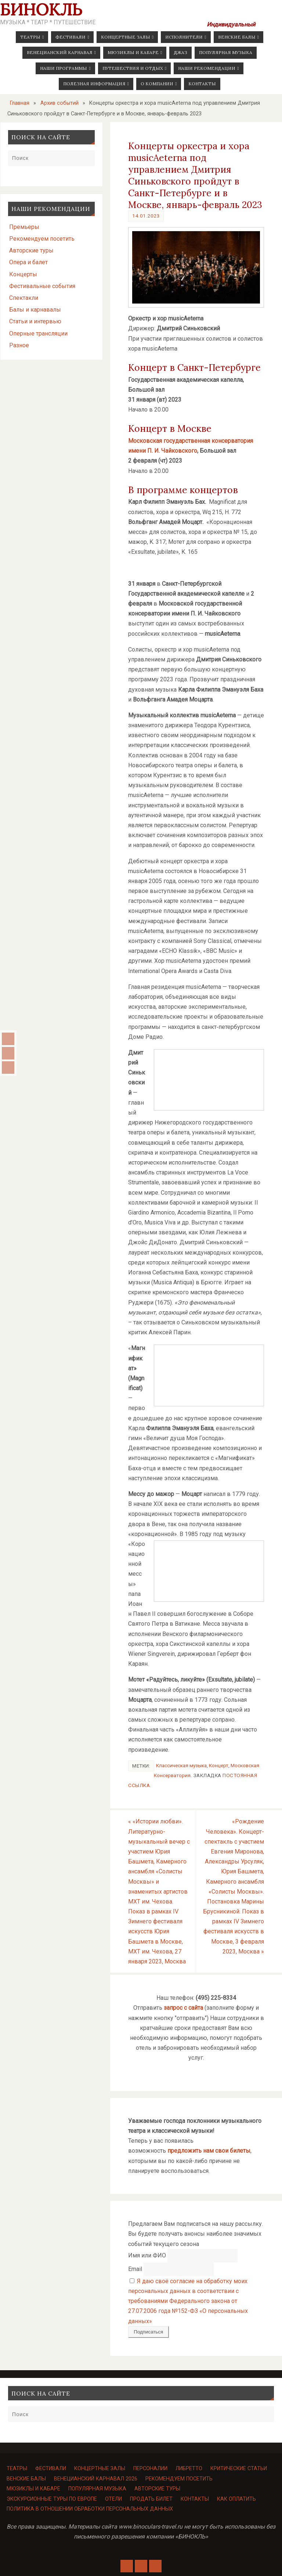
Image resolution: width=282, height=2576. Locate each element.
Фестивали (50, 2468)
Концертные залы (99, 2468)
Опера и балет (28, 262)
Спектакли (23, 297)
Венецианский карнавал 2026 (95, 2479)
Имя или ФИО (147, 2255)
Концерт (218, 1765)
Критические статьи (238, 2468)
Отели (113, 2499)
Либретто (189, 2468)
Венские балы (26, 2479)
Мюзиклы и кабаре (33, 2489)
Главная (19, 103)
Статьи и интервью (35, 321)
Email (135, 2268)
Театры (17, 2468)
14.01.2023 (146, 216)
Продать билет (151, 2499)
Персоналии (150, 2468)
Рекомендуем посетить (42, 238)
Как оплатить (236, 2499)
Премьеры (24, 226)
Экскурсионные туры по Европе (52, 2499)
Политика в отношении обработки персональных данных (90, 2509)
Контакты (195, 2499)
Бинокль (41, 9)
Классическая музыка (181, 1765)
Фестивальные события (42, 286)
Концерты (23, 274)
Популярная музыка (97, 2489)
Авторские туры (31, 250)
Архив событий (59, 103)
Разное (19, 345)
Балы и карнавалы (35, 309)
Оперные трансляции (38, 333)
